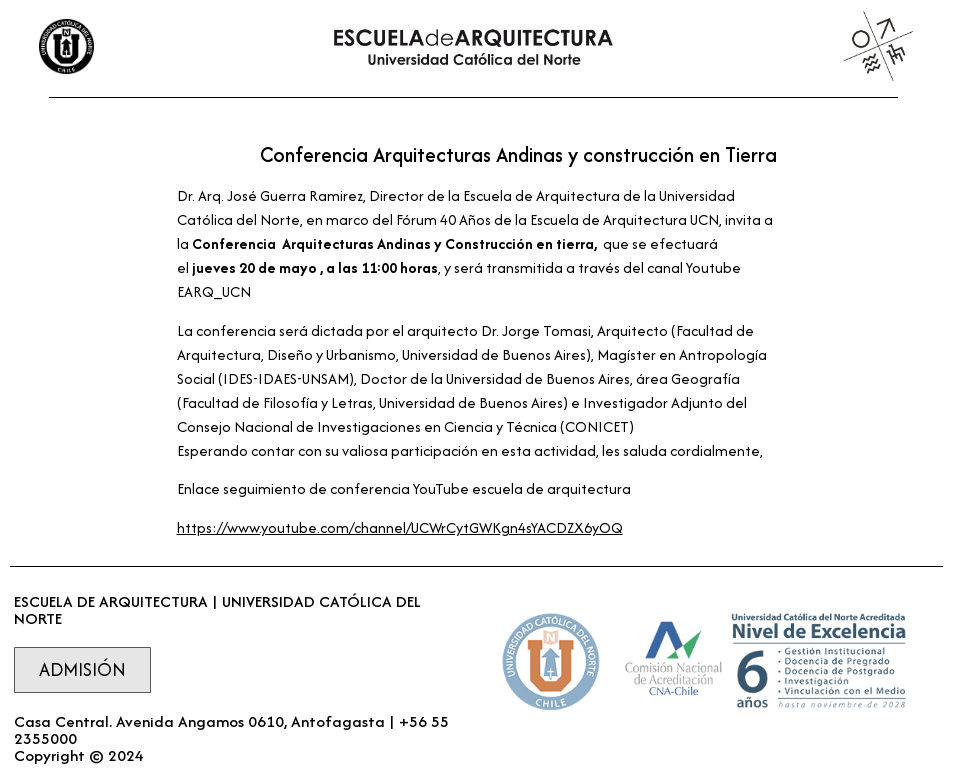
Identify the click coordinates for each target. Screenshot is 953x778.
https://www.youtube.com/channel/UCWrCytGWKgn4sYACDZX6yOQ (400, 527)
